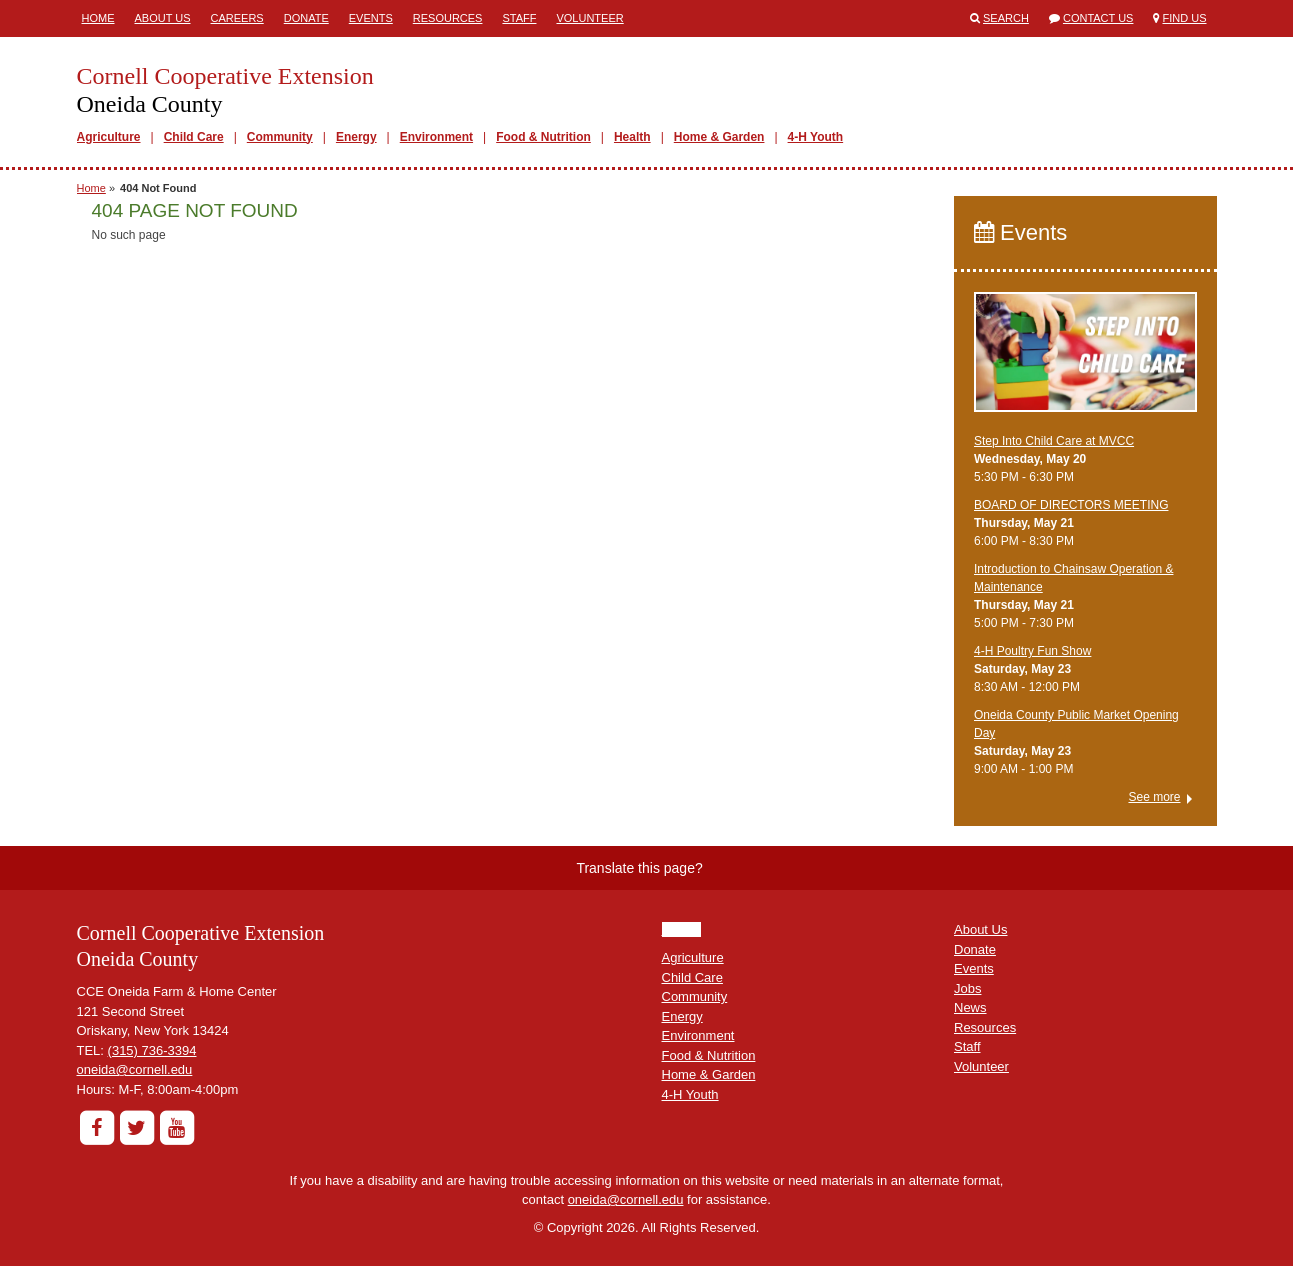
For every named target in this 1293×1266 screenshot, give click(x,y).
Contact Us (1098, 18)
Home (98, 18)
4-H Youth (816, 137)
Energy (356, 137)
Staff (519, 18)
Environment (436, 137)
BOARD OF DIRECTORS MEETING (1071, 505)
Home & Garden (719, 137)
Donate (306, 18)
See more (1154, 797)
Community (280, 137)
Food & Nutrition (543, 137)
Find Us (1185, 18)
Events (371, 18)
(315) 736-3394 (152, 1050)
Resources (448, 18)
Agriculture (109, 137)
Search (1006, 18)
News (970, 1007)
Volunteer (589, 18)
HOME (681, 929)
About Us (163, 18)
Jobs (967, 988)
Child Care (194, 137)
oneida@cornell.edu (135, 1069)
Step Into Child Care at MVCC (1054, 441)
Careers (237, 18)
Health (632, 137)
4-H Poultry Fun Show (1032, 651)
